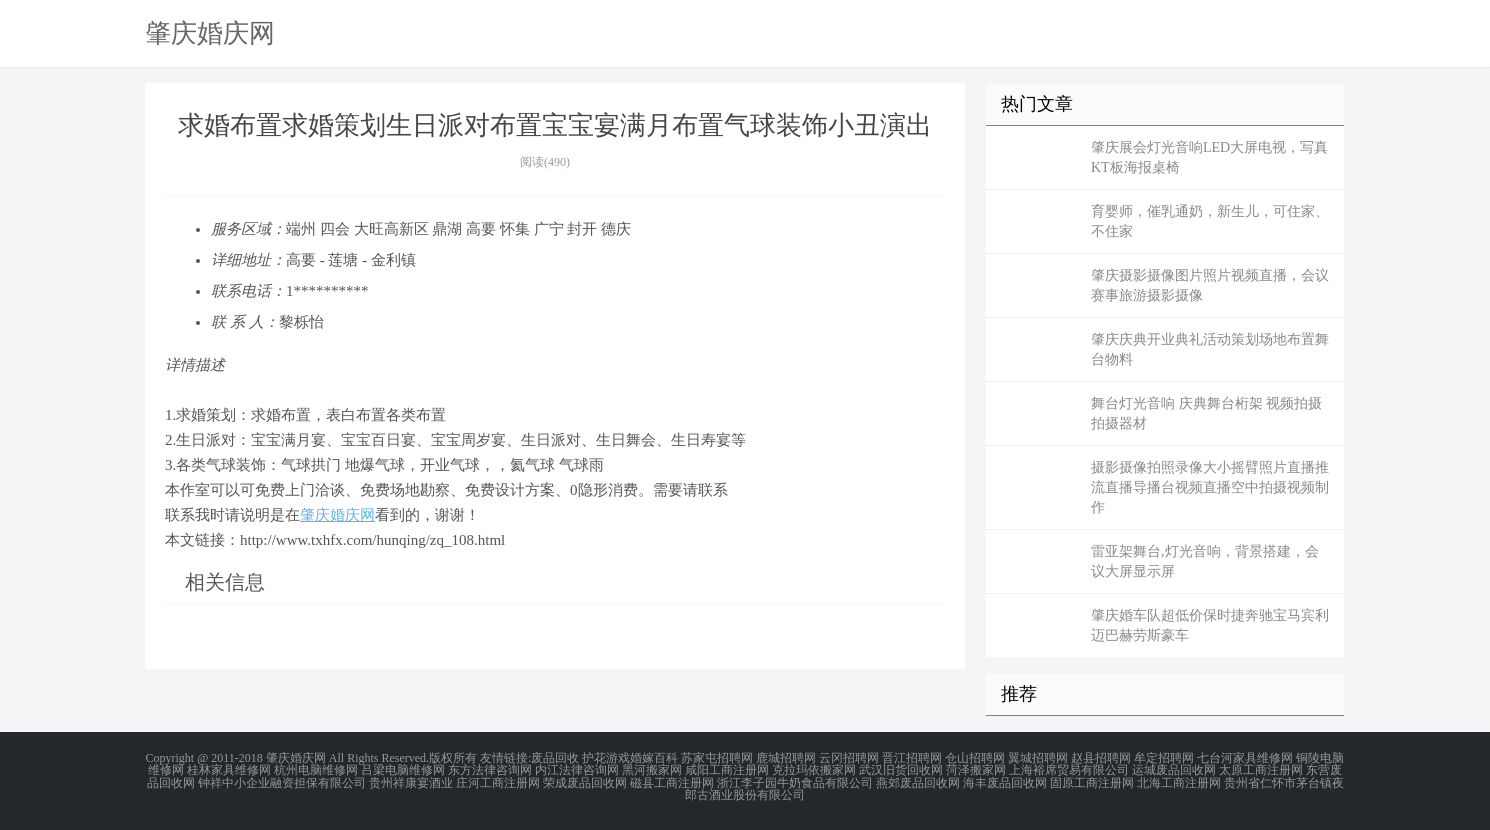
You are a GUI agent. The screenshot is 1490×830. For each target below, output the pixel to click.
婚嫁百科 (654, 758)
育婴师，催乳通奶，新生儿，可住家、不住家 (1210, 221)
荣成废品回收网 (585, 782)
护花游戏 (606, 758)
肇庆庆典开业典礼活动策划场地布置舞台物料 (1210, 349)
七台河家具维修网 (1245, 758)
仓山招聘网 (975, 758)
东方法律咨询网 (490, 770)
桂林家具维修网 (229, 770)
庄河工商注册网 (498, 782)
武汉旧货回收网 (901, 770)
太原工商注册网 (1261, 770)
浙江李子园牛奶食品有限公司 (795, 782)
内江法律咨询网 (577, 770)
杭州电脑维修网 (316, 770)
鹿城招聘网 (786, 758)
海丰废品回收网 (1005, 782)
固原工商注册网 (1092, 782)
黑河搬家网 (652, 770)
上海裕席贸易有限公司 (1069, 770)
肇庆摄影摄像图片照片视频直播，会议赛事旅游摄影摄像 (1210, 285)
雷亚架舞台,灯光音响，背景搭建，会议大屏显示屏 (1205, 561)
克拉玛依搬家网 (814, 770)
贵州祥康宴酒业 (411, 782)
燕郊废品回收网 (918, 782)
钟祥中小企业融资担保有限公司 (282, 782)
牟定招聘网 (1164, 758)
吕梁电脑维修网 (403, 770)
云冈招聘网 (849, 758)
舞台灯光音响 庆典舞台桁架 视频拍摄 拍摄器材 (1206, 413)
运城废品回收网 (1174, 770)
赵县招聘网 (1101, 758)
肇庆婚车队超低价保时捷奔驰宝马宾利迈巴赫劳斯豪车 (1210, 625)
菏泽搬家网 (976, 770)
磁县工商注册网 (672, 782)
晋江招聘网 (912, 758)
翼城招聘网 (1038, 758)
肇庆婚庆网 (210, 33)
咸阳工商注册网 (727, 770)
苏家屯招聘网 (717, 758)
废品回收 (555, 758)
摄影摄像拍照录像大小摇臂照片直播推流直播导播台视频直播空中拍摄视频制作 (1210, 487)
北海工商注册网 (1179, 782)
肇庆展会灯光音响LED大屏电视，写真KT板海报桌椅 (1209, 157)
